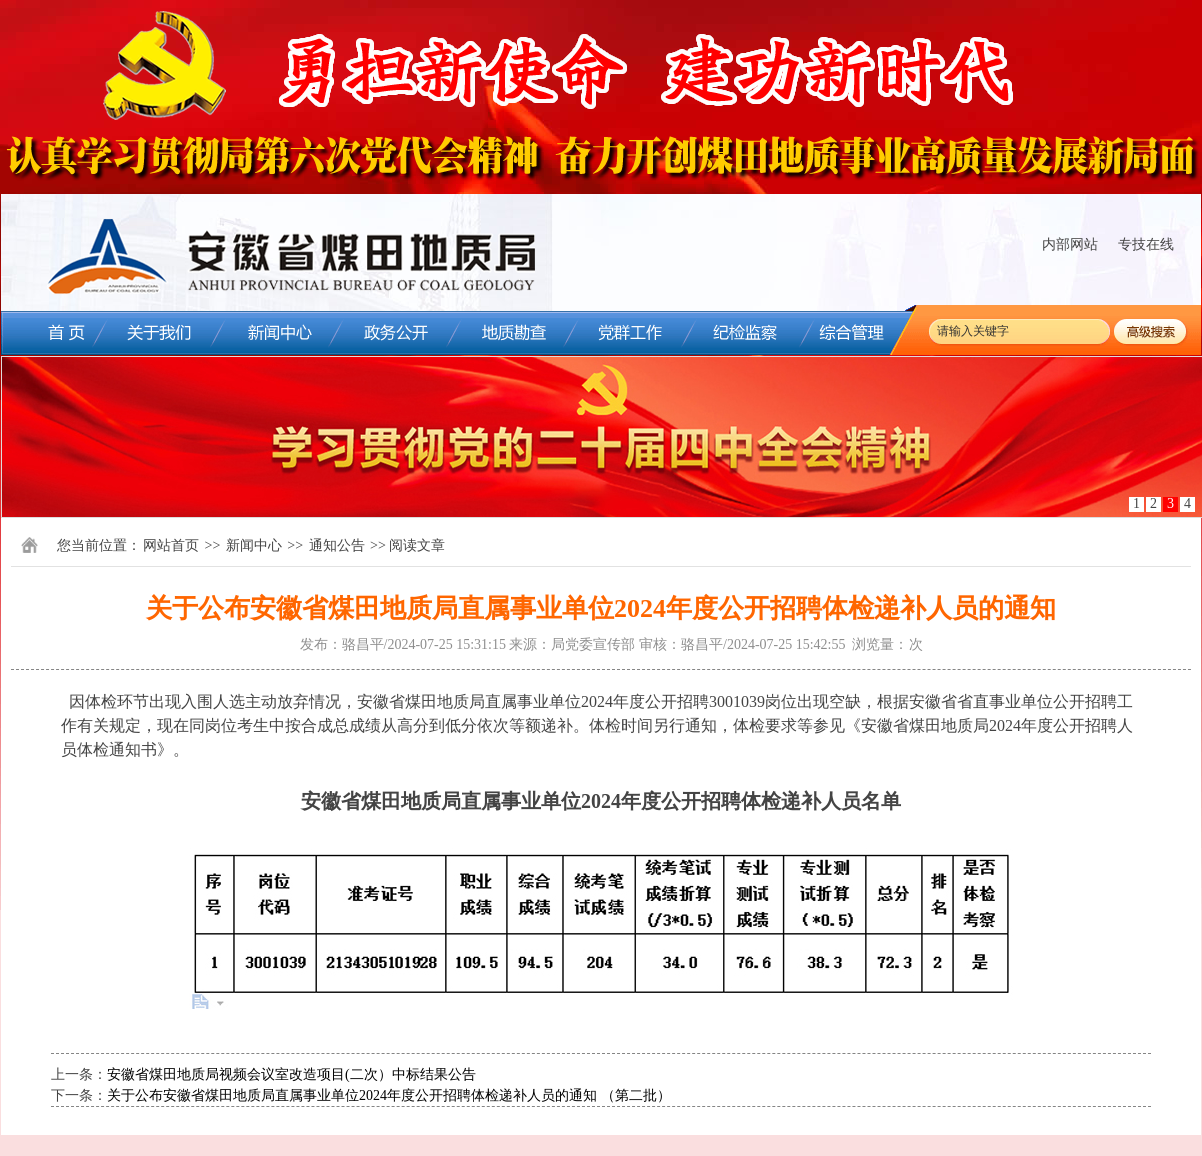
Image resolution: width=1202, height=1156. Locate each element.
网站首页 (171, 545)
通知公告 (337, 545)
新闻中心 (254, 545)
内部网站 (1070, 244)
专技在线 (1146, 244)
